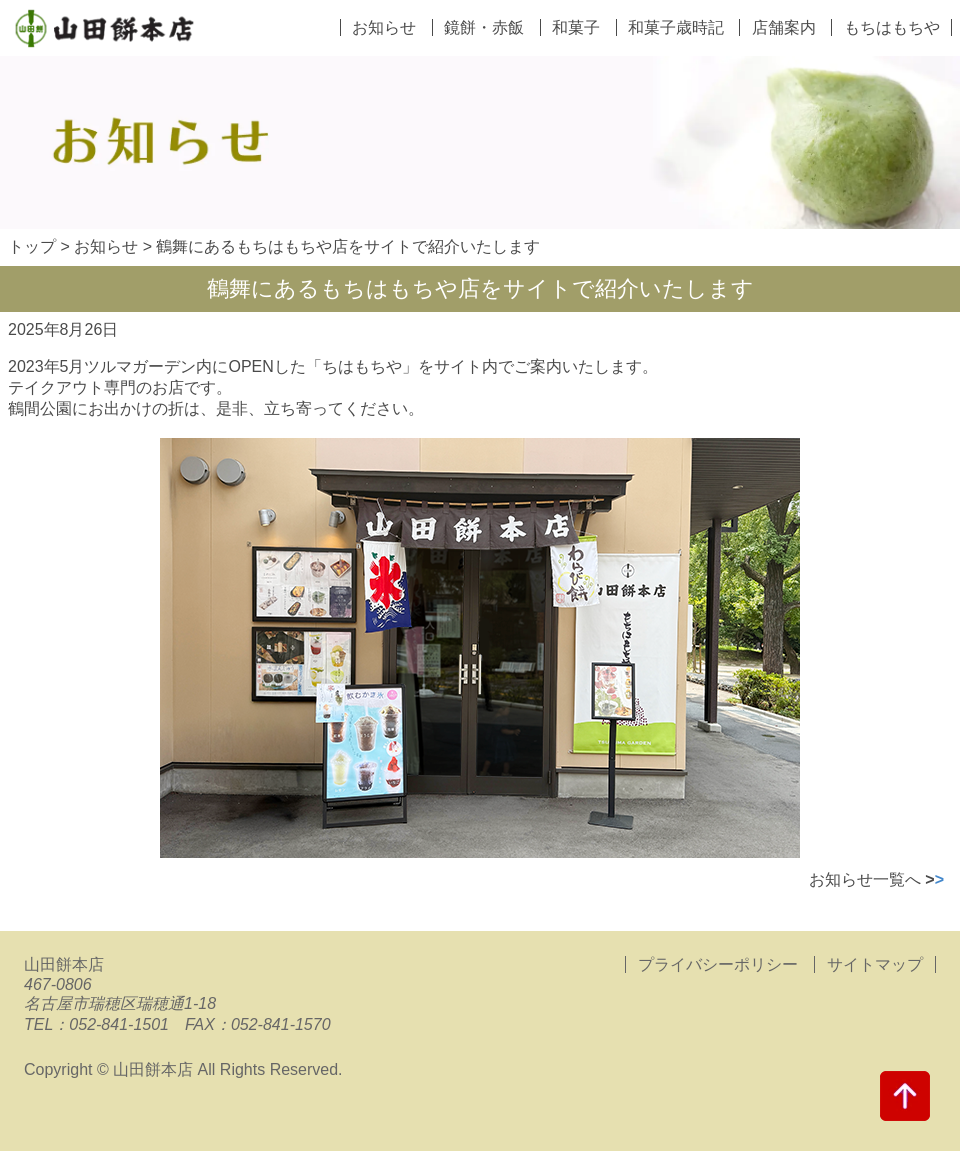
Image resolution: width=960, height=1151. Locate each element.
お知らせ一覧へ (876, 879)
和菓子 (576, 27)
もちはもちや (892, 27)
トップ (32, 246)
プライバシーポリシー (720, 964)
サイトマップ (875, 964)
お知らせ (384, 27)
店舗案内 (784, 27)
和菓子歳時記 (676, 27)
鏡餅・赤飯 (484, 27)
